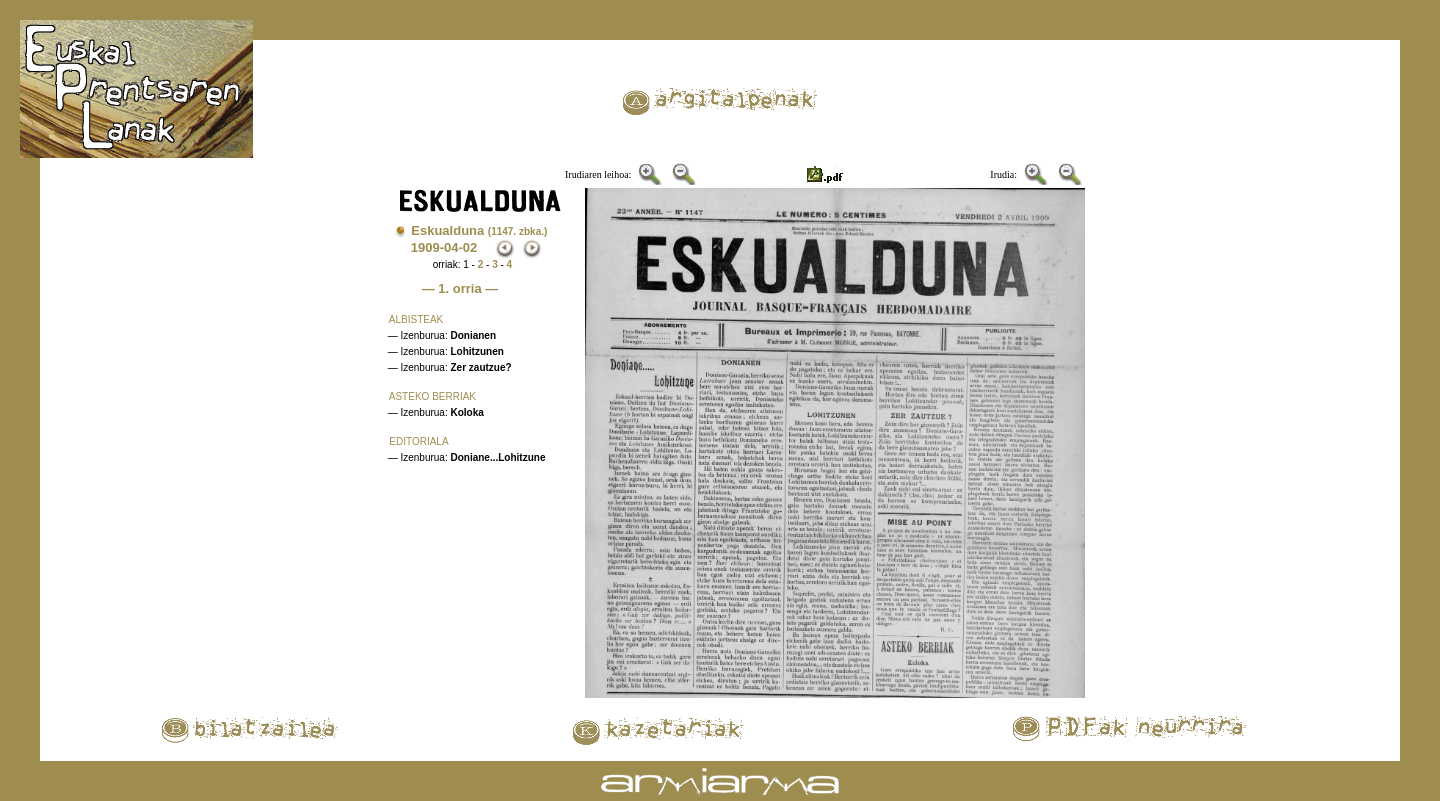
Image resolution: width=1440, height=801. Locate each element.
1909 (425, 247)
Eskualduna (479, 230)
